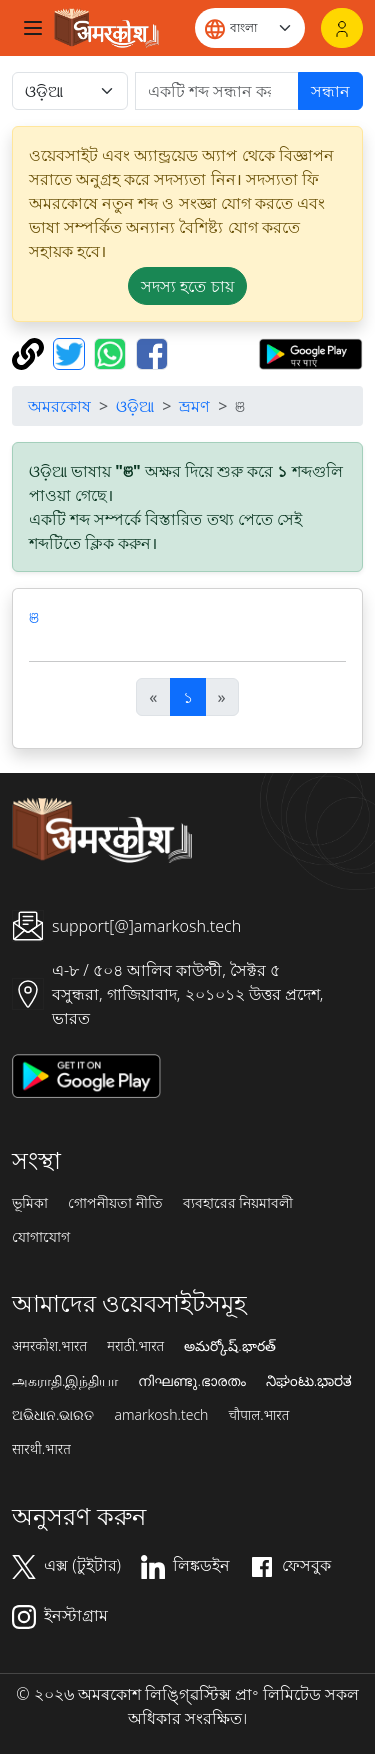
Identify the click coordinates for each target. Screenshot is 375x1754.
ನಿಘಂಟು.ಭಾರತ (309, 1381)
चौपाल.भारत (258, 1415)
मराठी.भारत (135, 1346)
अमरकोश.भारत (49, 1346)
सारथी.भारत (41, 1449)
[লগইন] (342, 28)
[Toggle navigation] (33, 28)
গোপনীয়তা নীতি (115, 1203)
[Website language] (250, 28)
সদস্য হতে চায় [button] (187, 286)
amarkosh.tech (161, 1415)
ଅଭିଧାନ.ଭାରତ (53, 1415)
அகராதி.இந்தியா (65, 1381)
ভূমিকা (30, 1203)
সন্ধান (330, 91)
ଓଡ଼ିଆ (135, 406)
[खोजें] (217, 91)
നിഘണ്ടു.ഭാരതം (191, 1381)
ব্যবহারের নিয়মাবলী (238, 1203)
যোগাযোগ (41, 1237)
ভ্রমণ (194, 406)
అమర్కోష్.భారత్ (229, 1346)
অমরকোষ (59, 406)
